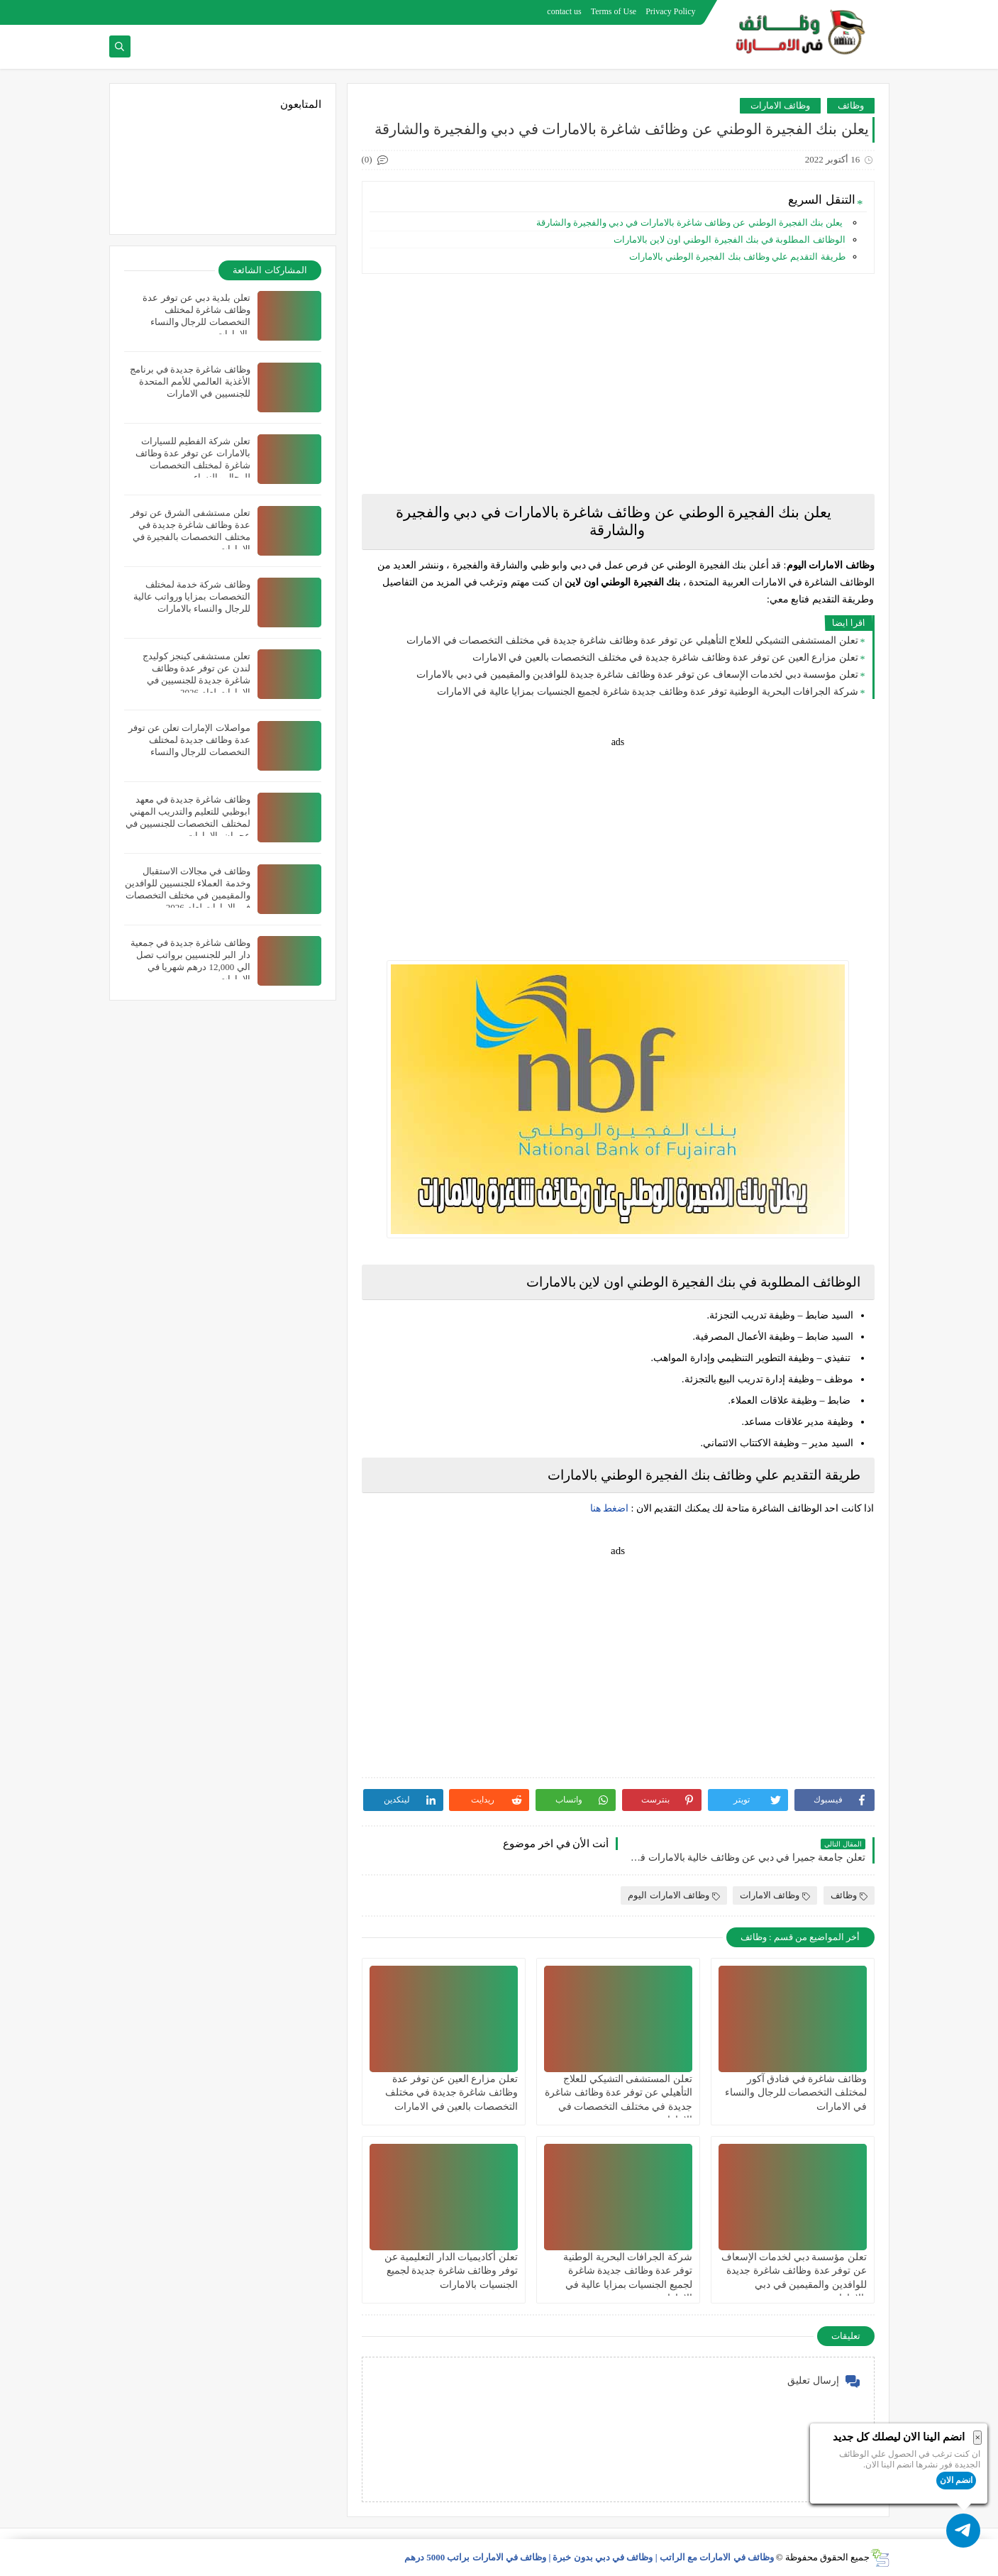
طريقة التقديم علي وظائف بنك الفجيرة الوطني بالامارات (737, 256)
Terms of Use (613, 11)
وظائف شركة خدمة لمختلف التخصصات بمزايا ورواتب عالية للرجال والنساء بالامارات (191, 596)
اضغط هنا (609, 1508)
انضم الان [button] (956, 2480)
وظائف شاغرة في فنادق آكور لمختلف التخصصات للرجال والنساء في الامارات (796, 2092)
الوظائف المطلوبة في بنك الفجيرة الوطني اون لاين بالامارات (729, 239)
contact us (564, 11)
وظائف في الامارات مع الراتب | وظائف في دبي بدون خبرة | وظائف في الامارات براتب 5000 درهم (589, 2557)
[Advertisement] (618, 384)
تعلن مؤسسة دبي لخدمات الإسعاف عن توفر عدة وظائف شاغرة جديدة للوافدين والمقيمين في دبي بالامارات (637, 674)
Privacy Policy (670, 11)
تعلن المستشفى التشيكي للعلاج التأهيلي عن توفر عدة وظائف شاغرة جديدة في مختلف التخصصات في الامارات (632, 640)
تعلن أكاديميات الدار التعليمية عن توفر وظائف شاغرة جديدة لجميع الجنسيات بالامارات (451, 2270)
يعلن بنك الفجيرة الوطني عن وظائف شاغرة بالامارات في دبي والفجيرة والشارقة (689, 222)
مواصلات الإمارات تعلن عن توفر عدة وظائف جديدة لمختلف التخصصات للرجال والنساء (189, 739)
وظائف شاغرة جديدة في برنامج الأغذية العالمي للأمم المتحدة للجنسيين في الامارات (190, 381)
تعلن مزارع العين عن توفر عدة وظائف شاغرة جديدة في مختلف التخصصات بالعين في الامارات (665, 657)
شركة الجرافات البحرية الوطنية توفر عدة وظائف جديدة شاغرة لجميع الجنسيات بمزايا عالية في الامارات (647, 691)
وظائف (851, 105)
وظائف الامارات (780, 105)
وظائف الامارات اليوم (674, 1895)
